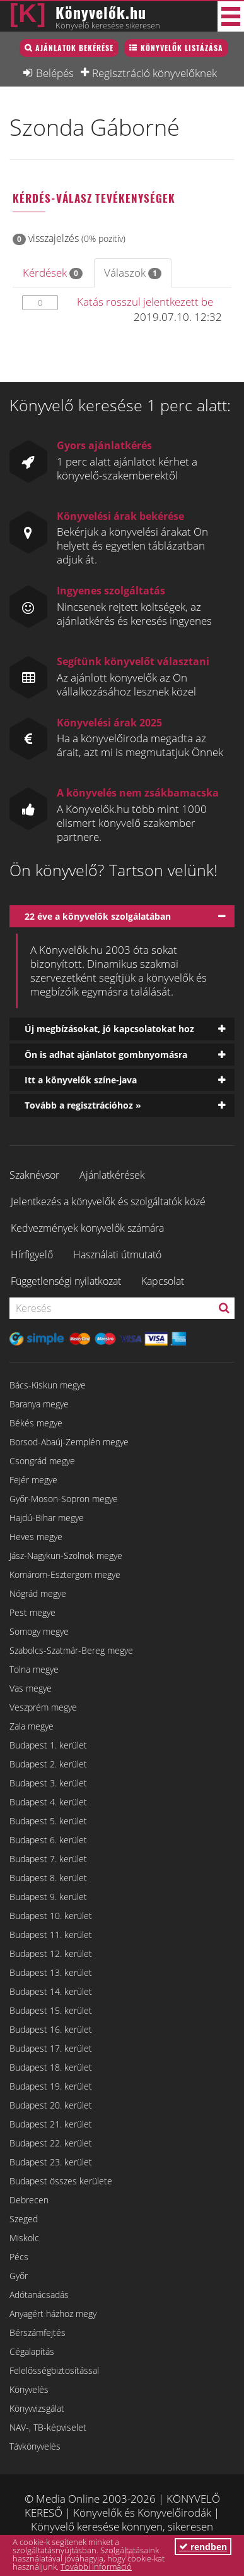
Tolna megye (34, 1669)
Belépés (55, 72)
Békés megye (35, 1423)
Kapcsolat (162, 1281)
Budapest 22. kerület (50, 2143)
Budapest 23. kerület (50, 2162)
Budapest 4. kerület (48, 1802)
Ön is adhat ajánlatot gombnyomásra (106, 1055)
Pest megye (32, 1612)
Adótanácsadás (39, 2295)
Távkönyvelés (35, 2446)
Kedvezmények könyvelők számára (87, 1228)
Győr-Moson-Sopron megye (63, 1499)
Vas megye (30, 1688)
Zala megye (31, 1726)
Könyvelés (29, 2389)
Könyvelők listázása (182, 47)
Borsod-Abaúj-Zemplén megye (69, 1442)
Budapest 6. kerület (48, 1840)
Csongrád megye (42, 1461)
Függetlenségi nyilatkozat (66, 1281)
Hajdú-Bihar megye (46, 1518)
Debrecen (29, 2200)
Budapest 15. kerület (50, 2010)
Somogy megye (39, 1631)
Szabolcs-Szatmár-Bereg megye (71, 1650)
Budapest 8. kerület (48, 1878)
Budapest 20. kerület (50, 2105)
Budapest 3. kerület (48, 1783)
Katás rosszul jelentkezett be (145, 301)
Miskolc (24, 2238)
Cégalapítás (31, 2351)
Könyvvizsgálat (36, 2408)
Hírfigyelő (32, 1254)
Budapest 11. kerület (50, 1935)
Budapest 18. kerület (50, 2067)
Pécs (18, 2257)
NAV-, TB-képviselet (47, 2427)
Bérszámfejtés (37, 2332)
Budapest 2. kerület (48, 1764)
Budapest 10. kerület (50, 1916)
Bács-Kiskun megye (47, 1385)
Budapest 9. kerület (48, 1897)
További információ (96, 2566)
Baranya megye (39, 1404)
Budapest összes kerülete (60, 2181)
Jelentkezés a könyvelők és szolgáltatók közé (108, 1201)
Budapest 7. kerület (48, 1859)
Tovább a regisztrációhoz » (83, 1105)
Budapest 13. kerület (50, 1972)
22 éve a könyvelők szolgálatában (98, 916)
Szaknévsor (34, 1175)
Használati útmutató (117, 1254)
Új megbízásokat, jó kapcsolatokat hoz (109, 1029)
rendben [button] (203, 2547)
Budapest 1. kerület (48, 1745)
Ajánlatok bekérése (74, 47)
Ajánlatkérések (112, 1175)
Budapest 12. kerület (50, 1953)
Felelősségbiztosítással (54, 2370)
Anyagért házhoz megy (52, 2314)
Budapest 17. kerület (50, 2048)
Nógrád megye (37, 1593)
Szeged (23, 2219)
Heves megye (35, 1537)
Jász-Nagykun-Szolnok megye (65, 1556)
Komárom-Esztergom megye (64, 1574)
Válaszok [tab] (132, 272)
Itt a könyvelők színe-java (81, 1080)
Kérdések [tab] (53, 272)
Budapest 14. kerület (50, 1991)
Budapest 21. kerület (50, 2124)
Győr (18, 2276)
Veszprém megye (43, 1707)
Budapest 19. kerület (50, 2086)
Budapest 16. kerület (50, 2029)
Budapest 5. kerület (48, 1821)
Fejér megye (33, 1480)
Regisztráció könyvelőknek (154, 72)
